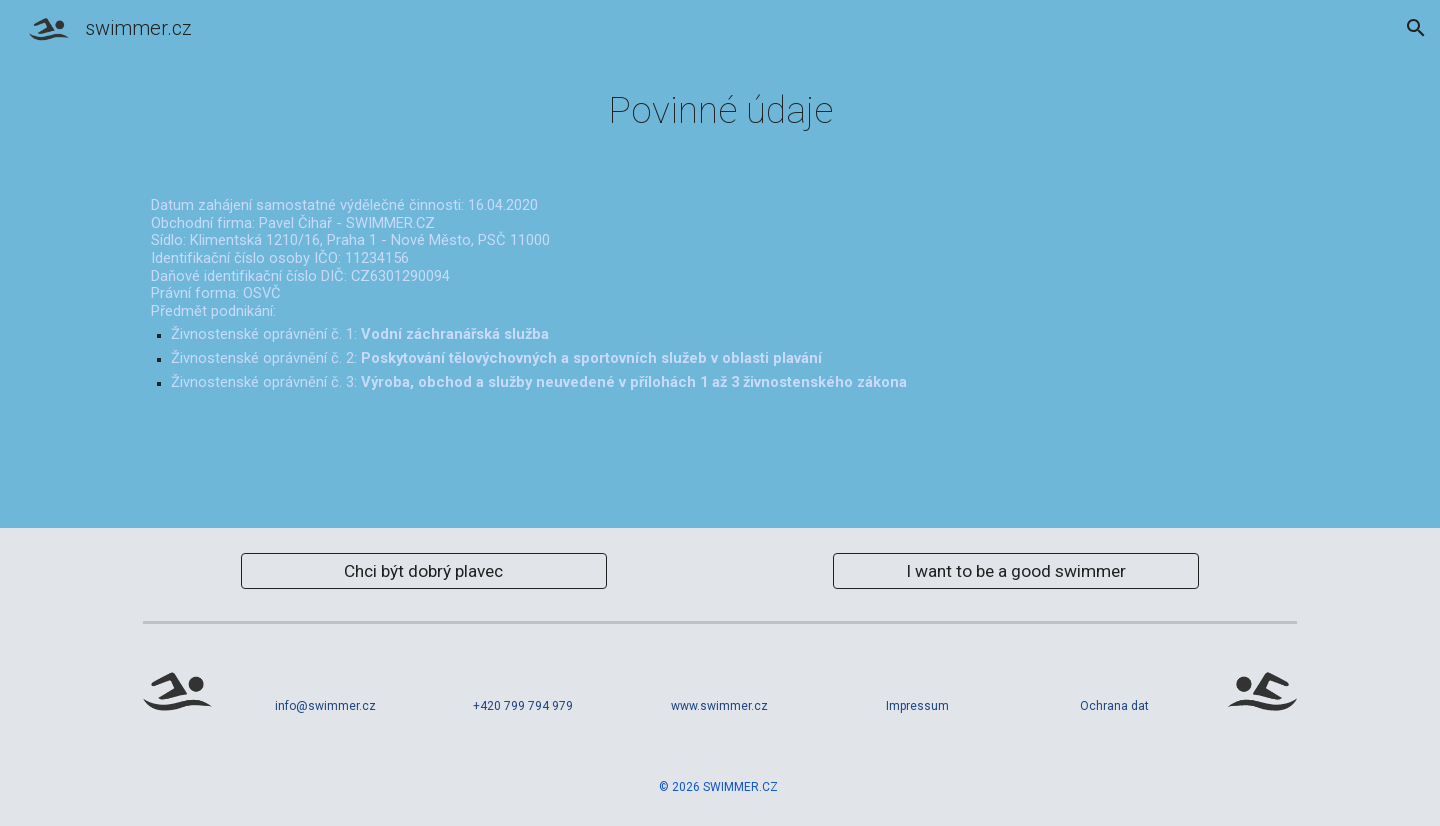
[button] (1416, 28)
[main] (720, 110)
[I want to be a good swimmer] (1015, 570)
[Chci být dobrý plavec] (423, 570)
